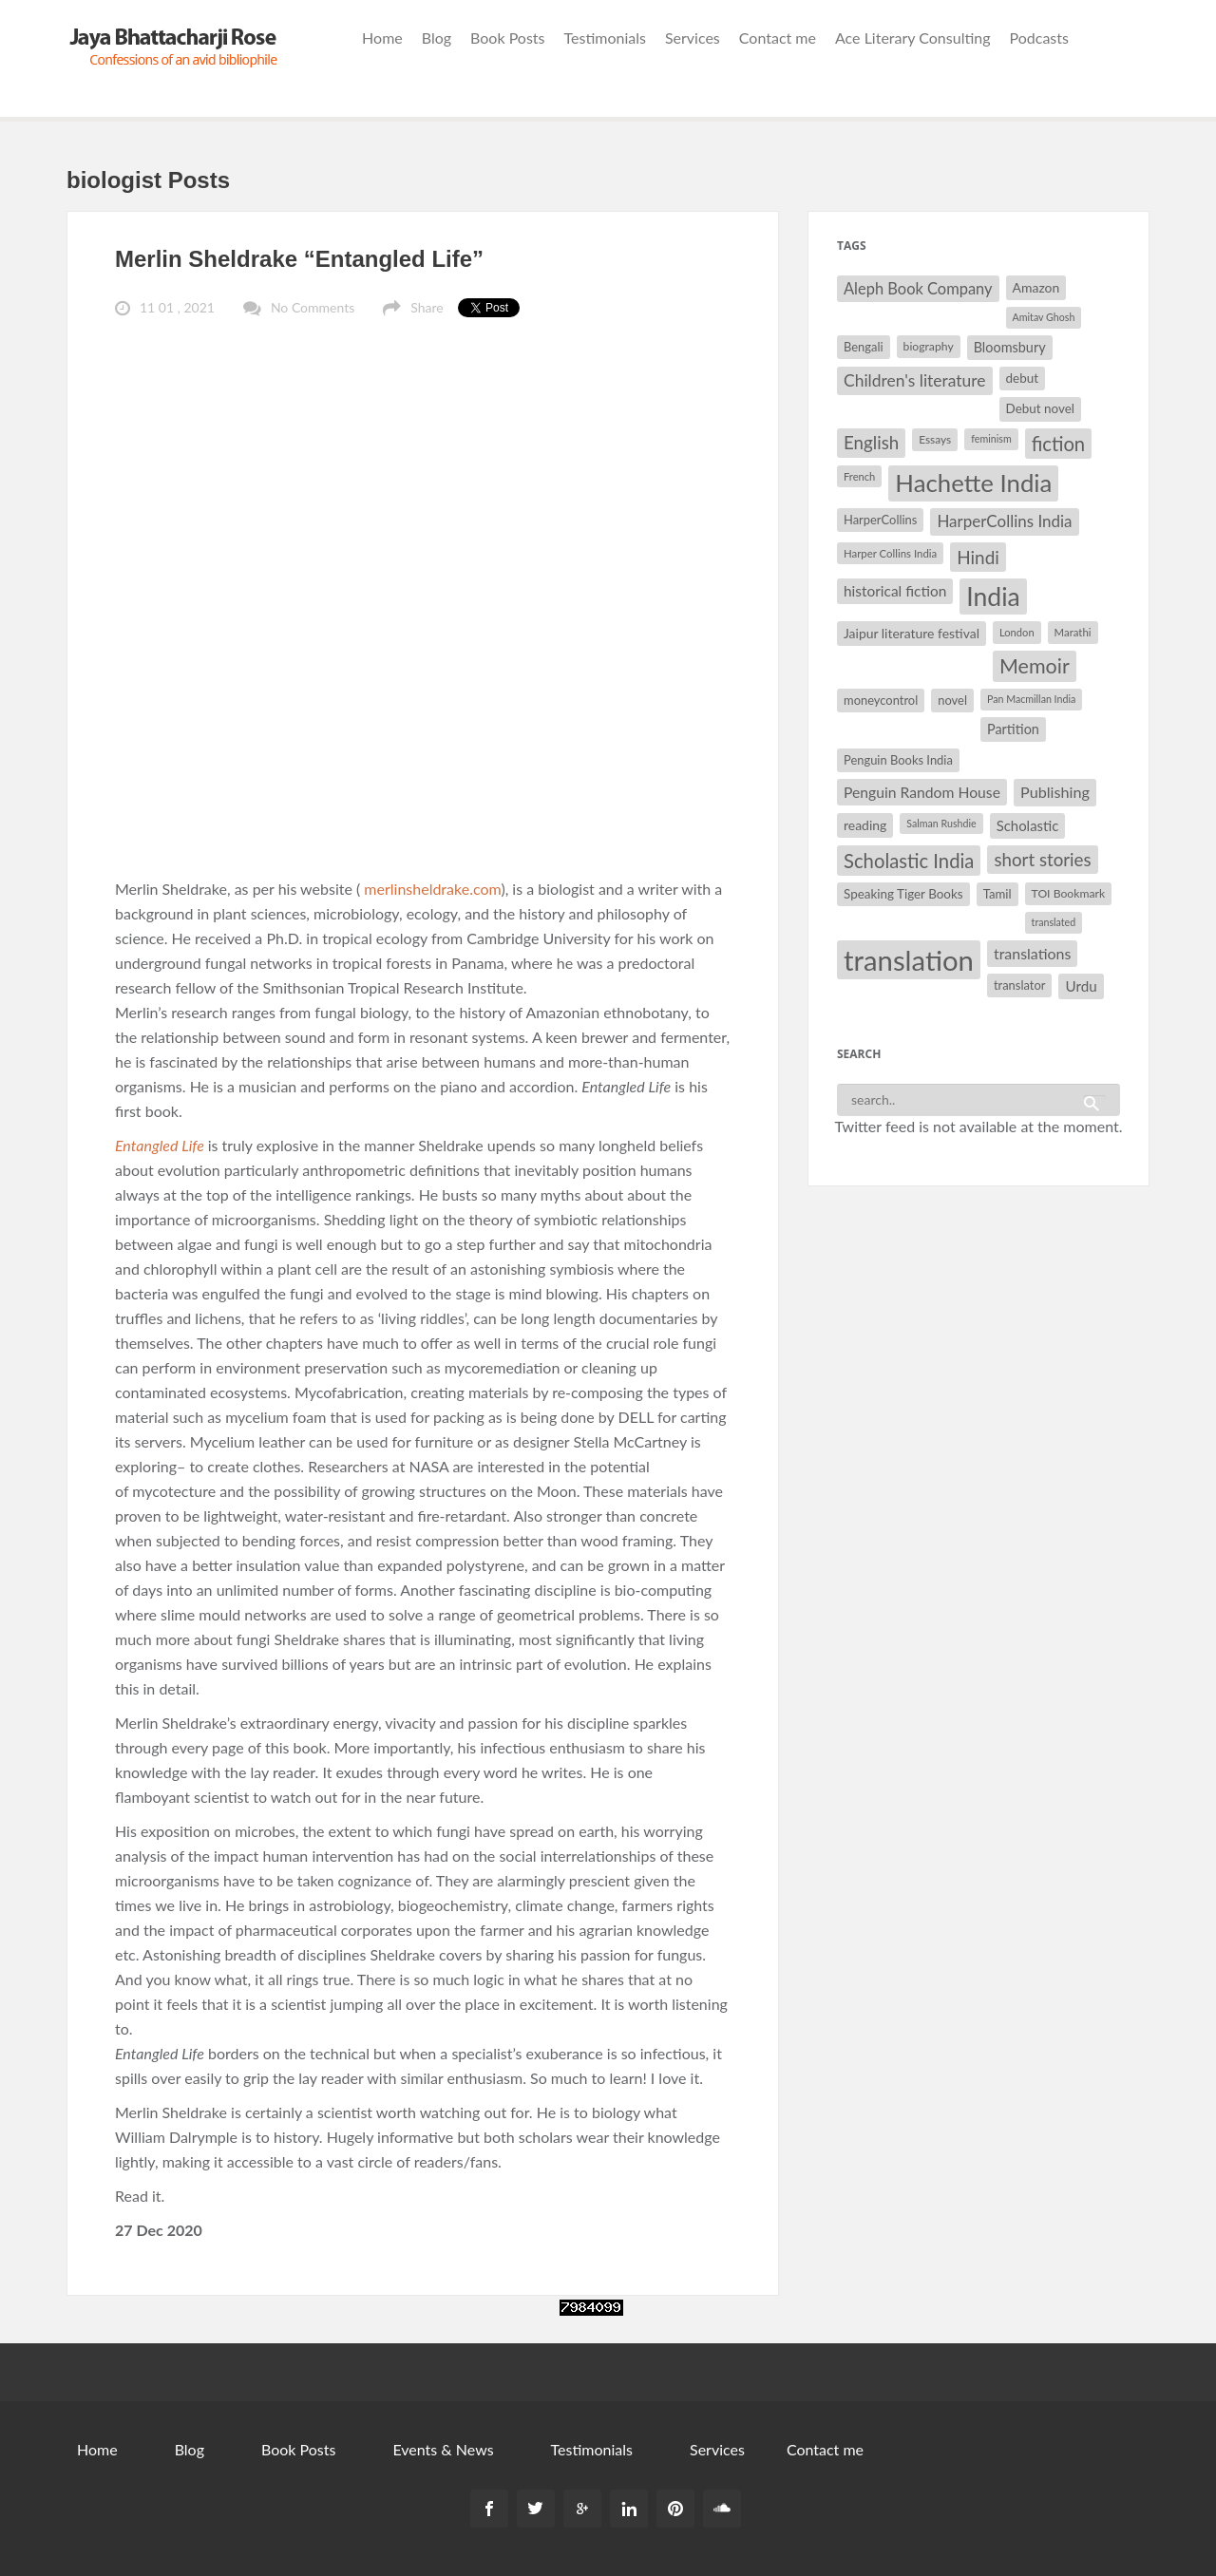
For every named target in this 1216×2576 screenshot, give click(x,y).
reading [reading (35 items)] (865, 825)
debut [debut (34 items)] (1022, 378)
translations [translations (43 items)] (1032, 953)
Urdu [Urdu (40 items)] (1080, 985)
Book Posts (507, 37)
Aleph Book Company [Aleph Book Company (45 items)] (918, 288)
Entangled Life (161, 1145)
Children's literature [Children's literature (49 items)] (915, 380)
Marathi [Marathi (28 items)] (1073, 632)
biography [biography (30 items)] (928, 346)
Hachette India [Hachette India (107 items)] (973, 482)
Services (692, 37)
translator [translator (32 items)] (1019, 985)
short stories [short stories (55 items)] (1042, 859)
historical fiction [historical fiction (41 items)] (895, 590)
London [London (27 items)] (1017, 632)
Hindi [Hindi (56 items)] (978, 557)
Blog (436, 37)
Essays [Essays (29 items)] (935, 439)
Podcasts (1039, 37)
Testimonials (605, 37)
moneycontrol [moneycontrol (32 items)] (881, 700)
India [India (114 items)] (992, 596)
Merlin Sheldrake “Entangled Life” (299, 259)
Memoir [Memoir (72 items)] (1034, 665)
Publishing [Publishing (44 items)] (1055, 792)
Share (426, 307)
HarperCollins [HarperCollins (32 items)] (880, 519)
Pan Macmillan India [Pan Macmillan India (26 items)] (1031, 698)
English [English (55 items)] (871, 442)
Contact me (777, 37)
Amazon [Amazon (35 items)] (1036, 287)
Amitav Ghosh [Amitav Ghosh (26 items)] (1044, 317)
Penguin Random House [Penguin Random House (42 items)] (922, 792)
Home (382, 37)
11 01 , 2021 (177, 307)
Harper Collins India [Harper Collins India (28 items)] (890, 553)
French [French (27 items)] (859, 476)
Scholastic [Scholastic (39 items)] (1028, 825)
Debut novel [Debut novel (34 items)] (1040, 408)
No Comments (312, 307)
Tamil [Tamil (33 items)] (997, 893)
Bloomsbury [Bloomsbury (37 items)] (1010, 347)
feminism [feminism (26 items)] (991, 438)
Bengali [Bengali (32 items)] (864, 346)
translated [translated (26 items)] (1054, 922)
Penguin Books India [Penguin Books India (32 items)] (898, 759)
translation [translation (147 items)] (909, 959)
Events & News (442, 2449)
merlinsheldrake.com (432, 889)
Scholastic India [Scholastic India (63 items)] (909, 860)
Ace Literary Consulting (913, 37)
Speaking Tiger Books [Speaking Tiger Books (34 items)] (903, 893)
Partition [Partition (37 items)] (1013, 729)
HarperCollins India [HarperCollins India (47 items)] (1004, 521)
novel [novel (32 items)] (952, 700)
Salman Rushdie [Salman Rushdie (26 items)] (941, 823)
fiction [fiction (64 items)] (1059, 443)
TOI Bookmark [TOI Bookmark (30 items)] (1069, 893)
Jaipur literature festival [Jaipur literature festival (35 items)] (911, 633)
